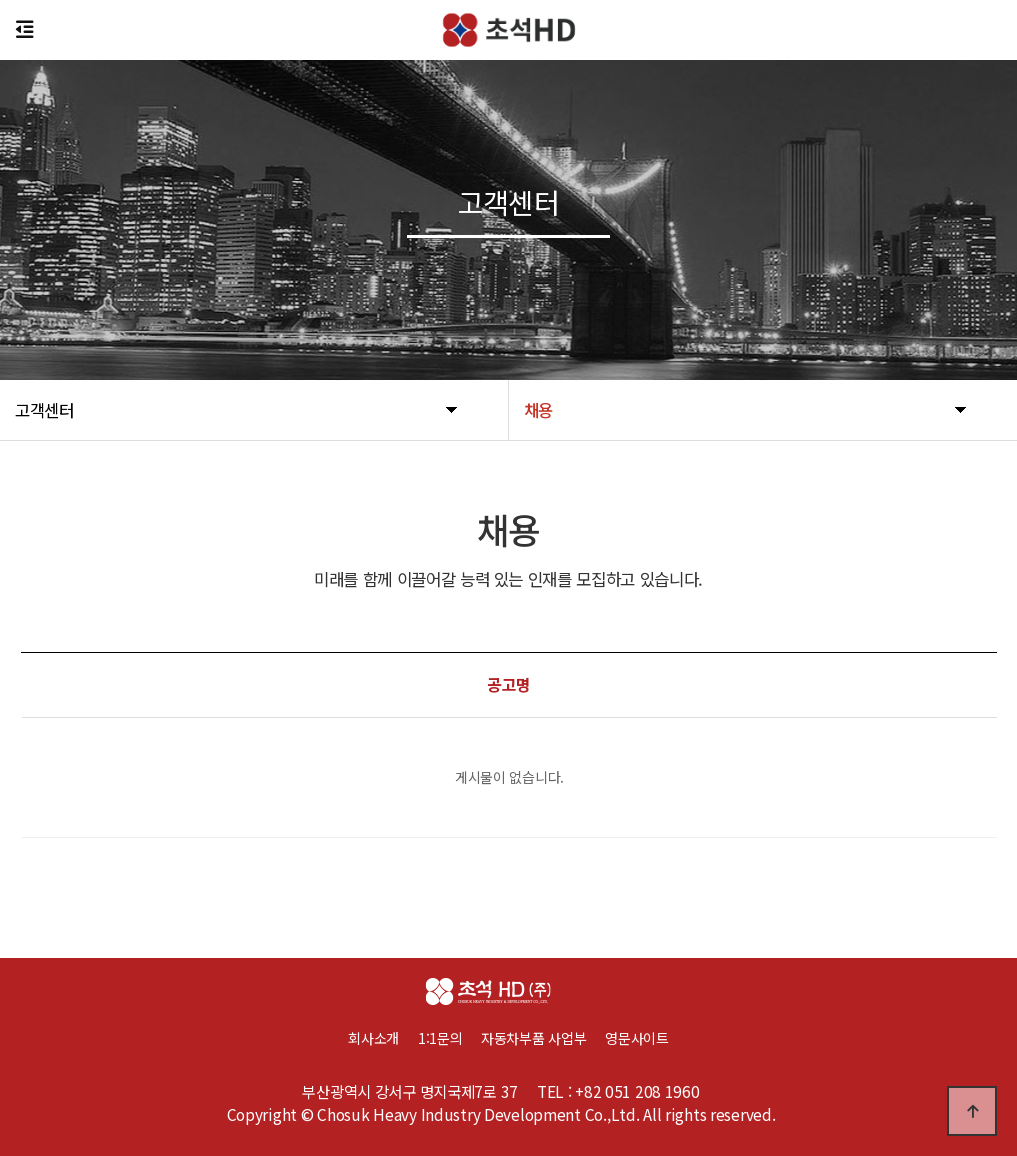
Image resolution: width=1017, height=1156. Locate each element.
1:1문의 (440, 1038)
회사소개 (373, 1038)
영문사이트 (637, 1038)
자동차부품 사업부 (543, 1038)
